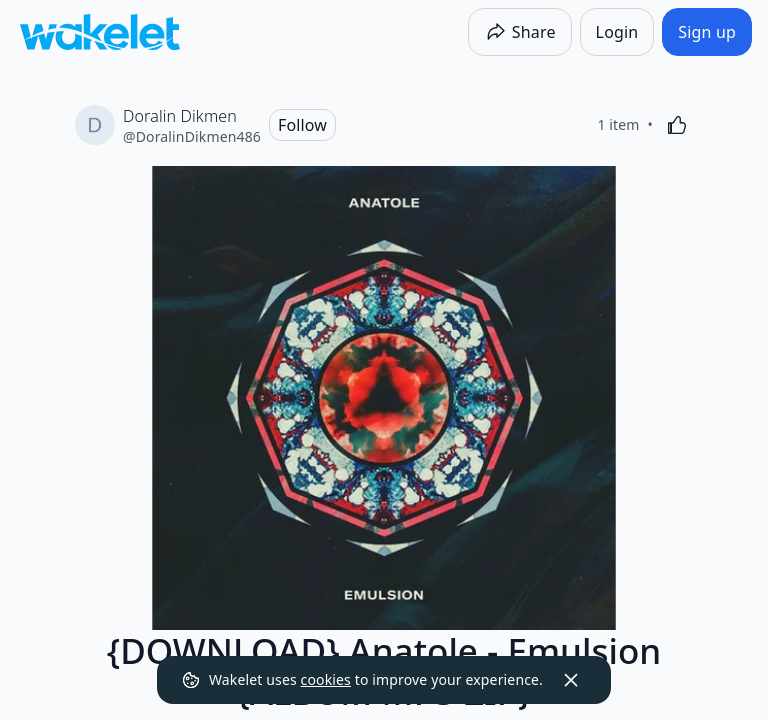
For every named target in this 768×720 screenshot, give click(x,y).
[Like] (677, 125)
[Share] (520, 32)
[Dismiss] (571, 680)
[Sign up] (707, 32)
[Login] (617, 32)
